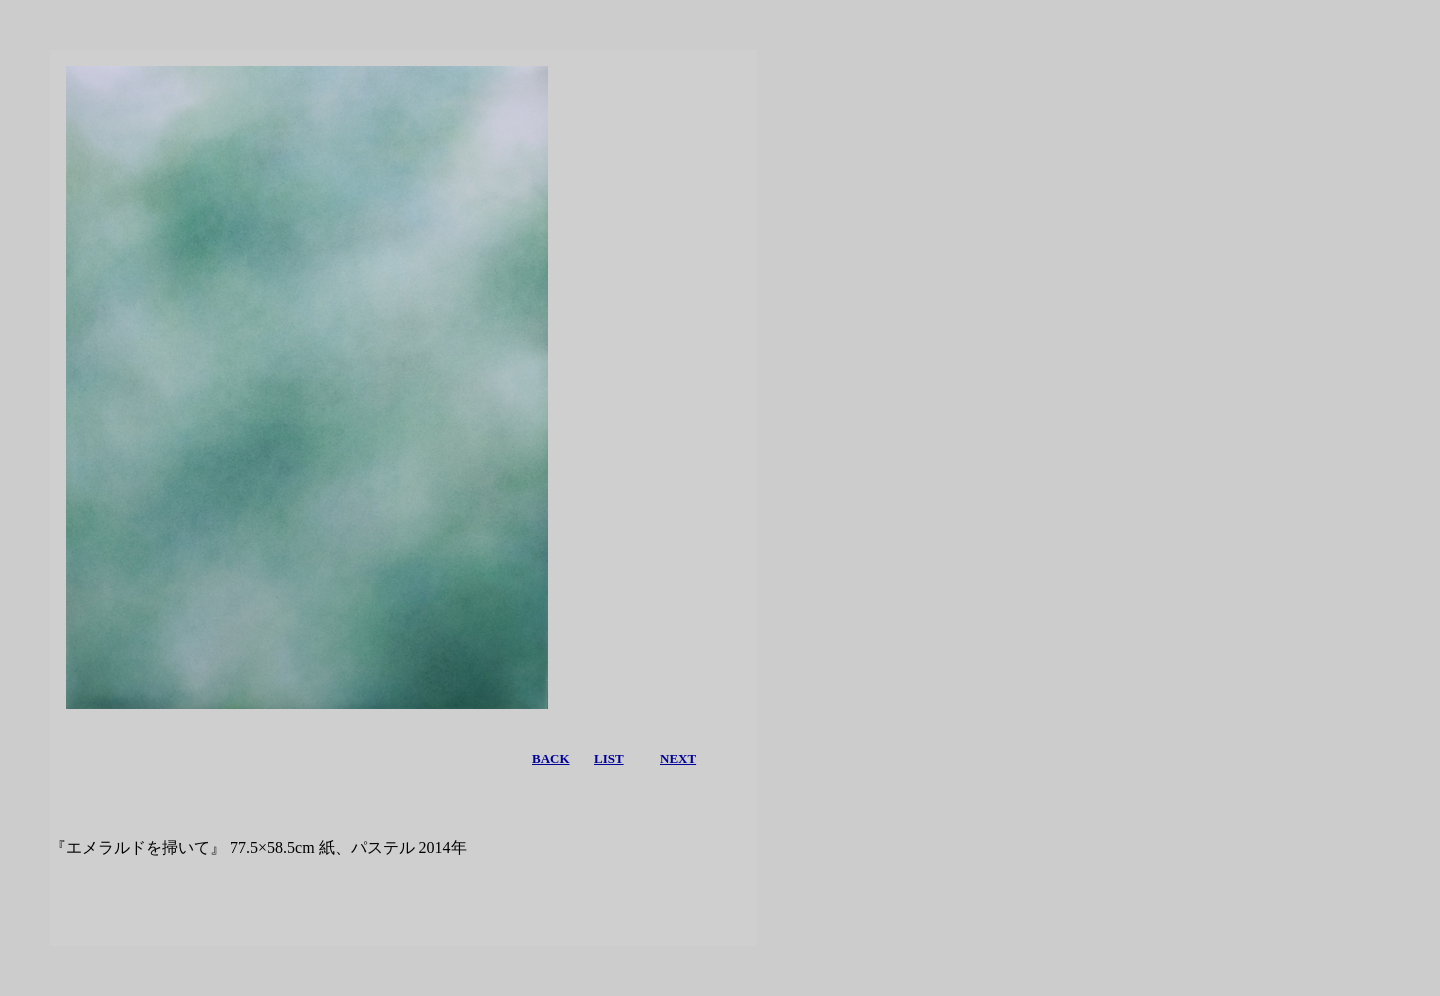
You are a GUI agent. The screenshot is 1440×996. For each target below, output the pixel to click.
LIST (609, 758)
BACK (551, 758)
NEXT (678, 758)
